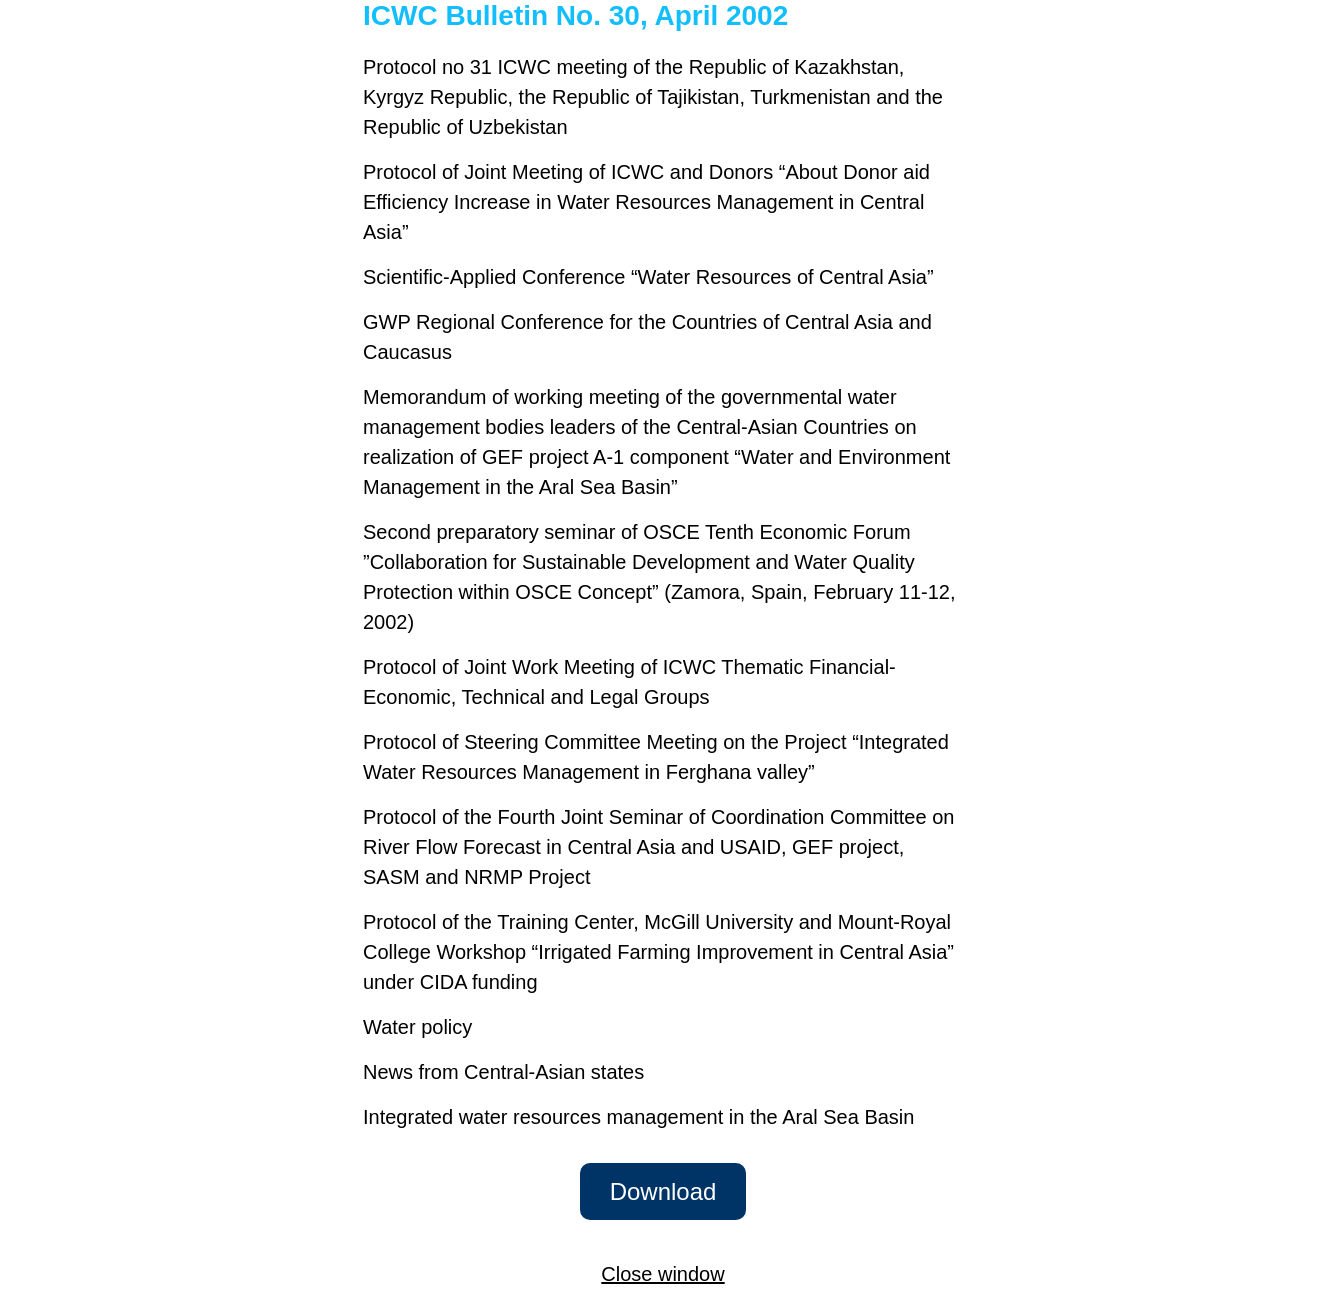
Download (663, 1191)
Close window (662, 1274)
